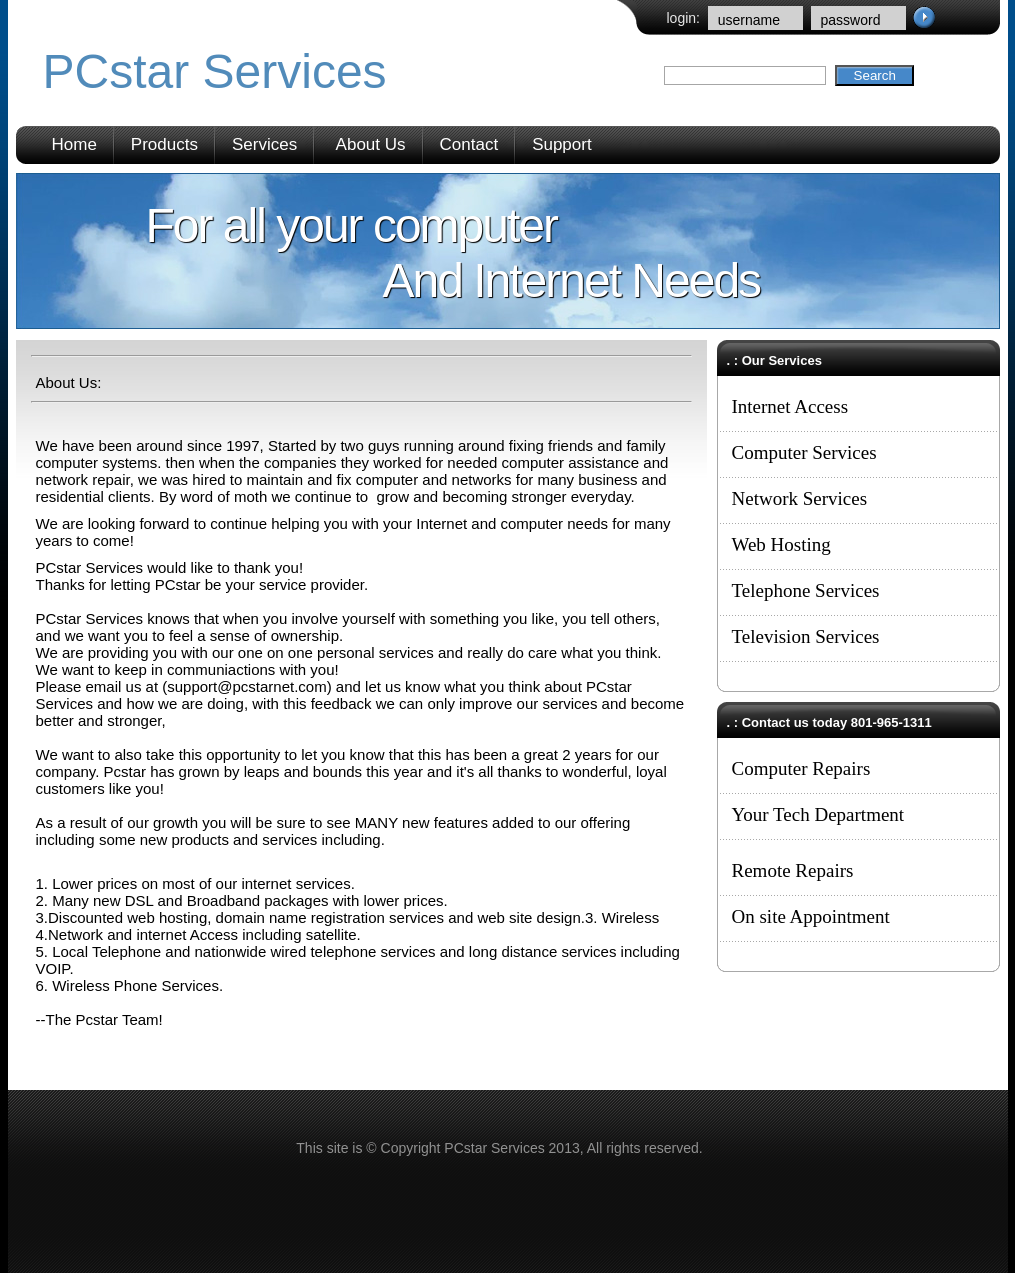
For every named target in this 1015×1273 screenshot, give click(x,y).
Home (74, 144)
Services (264, 144)
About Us (371, 144)
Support (562, 144)
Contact (469, 144)
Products (164, 144)
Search (875, 75)
